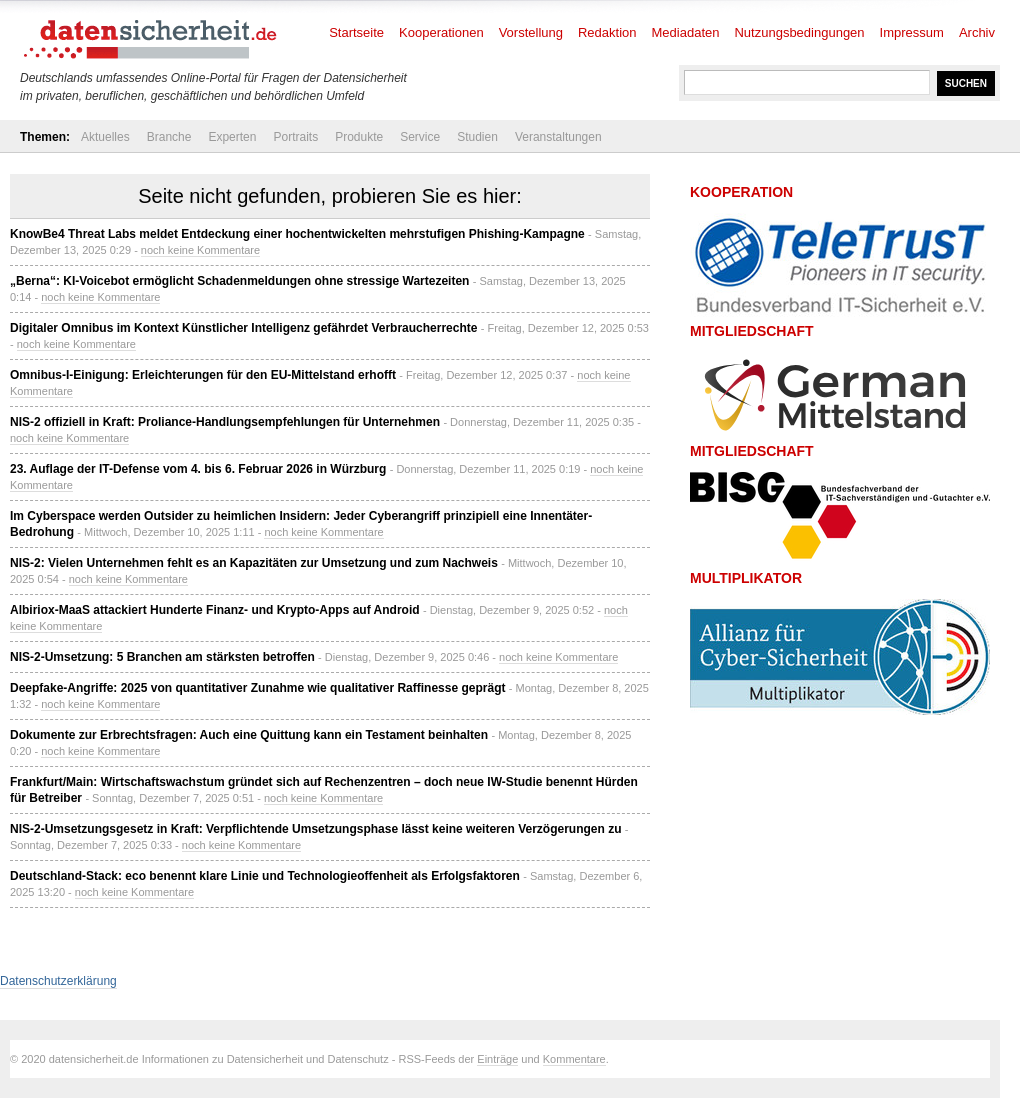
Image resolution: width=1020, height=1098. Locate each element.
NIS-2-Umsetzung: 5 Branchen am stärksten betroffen (162, 657)
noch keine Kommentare (200, 250)
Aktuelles (105, 137)
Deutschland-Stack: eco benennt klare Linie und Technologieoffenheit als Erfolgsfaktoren (265, 876)
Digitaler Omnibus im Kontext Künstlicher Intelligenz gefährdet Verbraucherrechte (243, 328)
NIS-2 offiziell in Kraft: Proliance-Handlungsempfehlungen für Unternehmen (225, 422)
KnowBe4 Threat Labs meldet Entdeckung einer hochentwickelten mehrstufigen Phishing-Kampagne (297, 234)
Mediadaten (686, 32)
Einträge (497, 1059)
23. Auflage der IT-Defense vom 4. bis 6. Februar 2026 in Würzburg (198, 469)
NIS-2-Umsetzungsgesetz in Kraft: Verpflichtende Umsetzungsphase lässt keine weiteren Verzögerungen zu (315, 829)
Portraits (295, 137)
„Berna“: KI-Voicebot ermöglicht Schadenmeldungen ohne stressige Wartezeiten (239, 281)
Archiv (977, 32)
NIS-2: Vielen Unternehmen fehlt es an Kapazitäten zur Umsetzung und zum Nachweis (254, 563)
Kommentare (574, 1059)
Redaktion (607, 32)
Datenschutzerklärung (58, 981)
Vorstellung (531, 32)
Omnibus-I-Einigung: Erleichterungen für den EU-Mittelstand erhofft (203, 375)
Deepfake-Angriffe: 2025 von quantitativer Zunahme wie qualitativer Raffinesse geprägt (257, 688)
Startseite (356, 32)
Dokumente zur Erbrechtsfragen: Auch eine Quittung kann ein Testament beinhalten (249, 735)
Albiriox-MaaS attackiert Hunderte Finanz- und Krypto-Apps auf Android (215, 610)
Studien (477, 137)
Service (420, 137)
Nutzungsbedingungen (799, 32)
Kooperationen (441, 32)
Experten (232, 137)
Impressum (912, 32)
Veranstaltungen (558, 137)
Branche (169, 137)
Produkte (359, 137)
